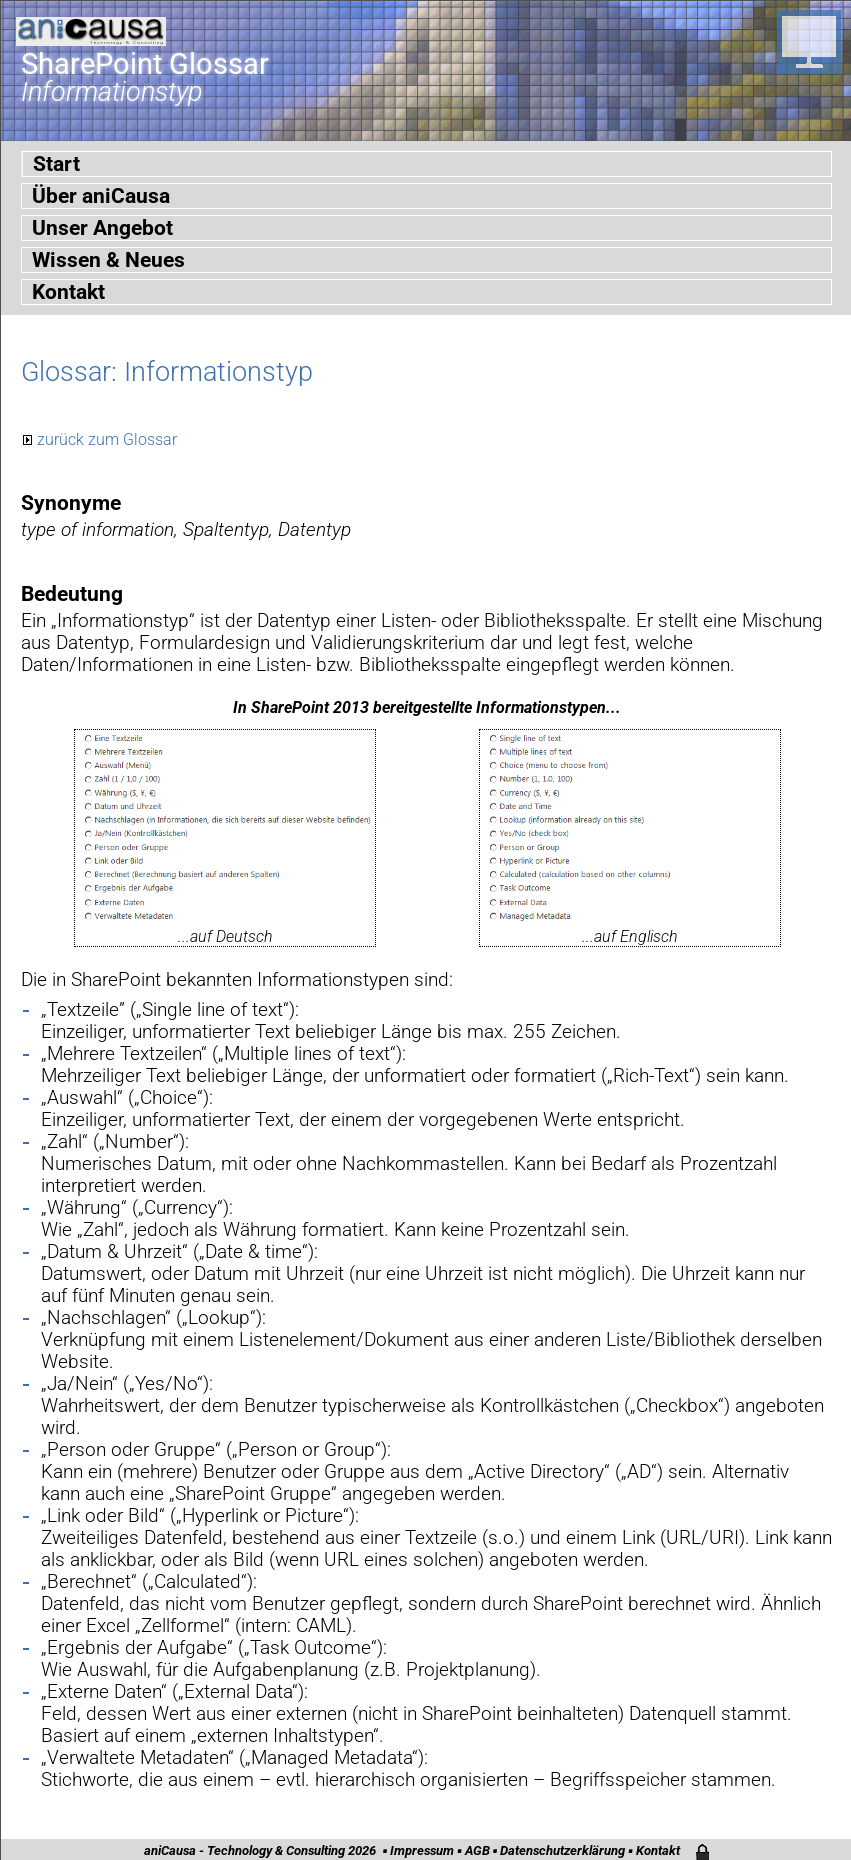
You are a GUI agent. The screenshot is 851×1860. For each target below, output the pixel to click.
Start (56, 164)
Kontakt (68, 292)
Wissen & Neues (108, 260)
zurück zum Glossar (107, 439)
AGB (477, 1850)
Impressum (422, 1850)
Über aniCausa (101, 196)
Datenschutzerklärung (562, 1850)
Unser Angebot (102, 228)
